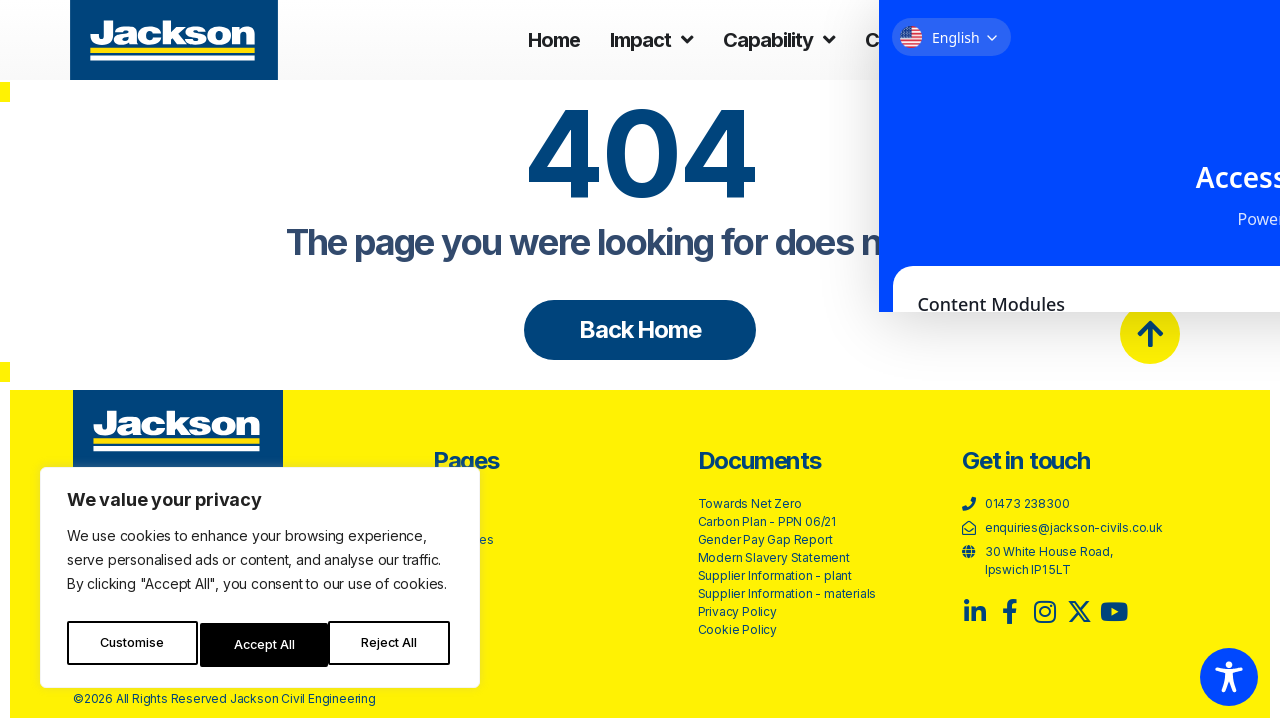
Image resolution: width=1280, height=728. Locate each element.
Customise (131, 644)
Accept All (391, 644)
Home (554, 40)
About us (1040, 40)
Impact (651, 40)
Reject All (262, 644)
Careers (911, 40)
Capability (779, 40)
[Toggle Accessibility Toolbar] (1229, 677)
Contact (1158, 40)
